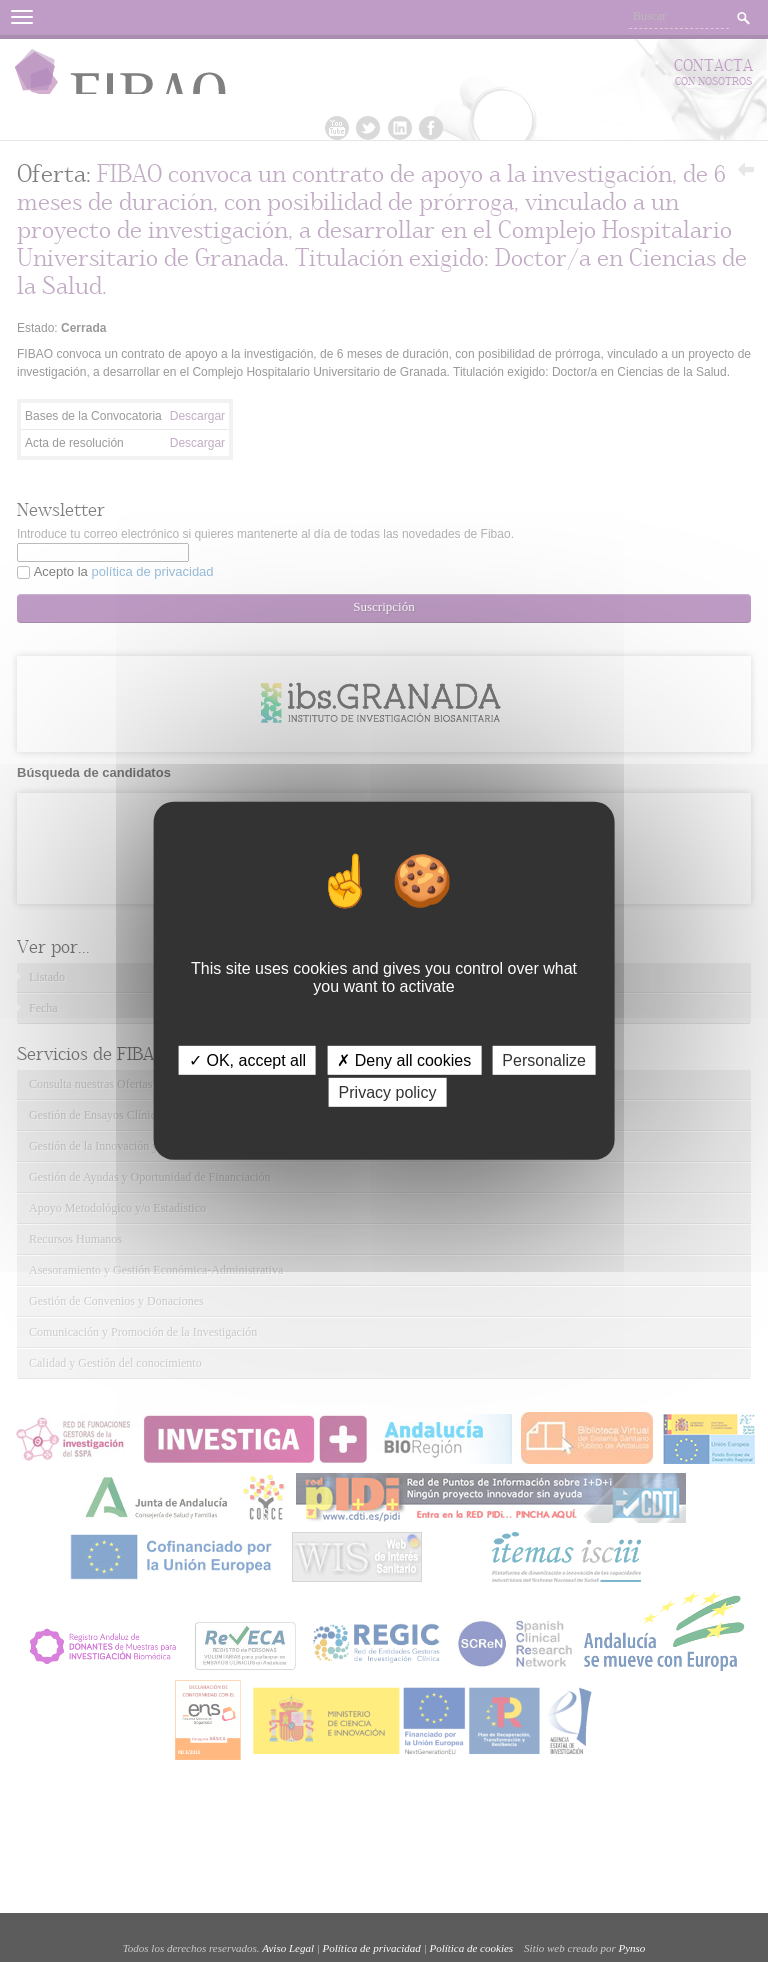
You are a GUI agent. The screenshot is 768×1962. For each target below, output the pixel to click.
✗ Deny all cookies (404, 1060)
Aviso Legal (288, 1948)
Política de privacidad (372, 1948)
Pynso (631, 1948)
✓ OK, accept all (247, 1060)
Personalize (544, 1060)
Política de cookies (471, 1948)
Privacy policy (388, 1092)
